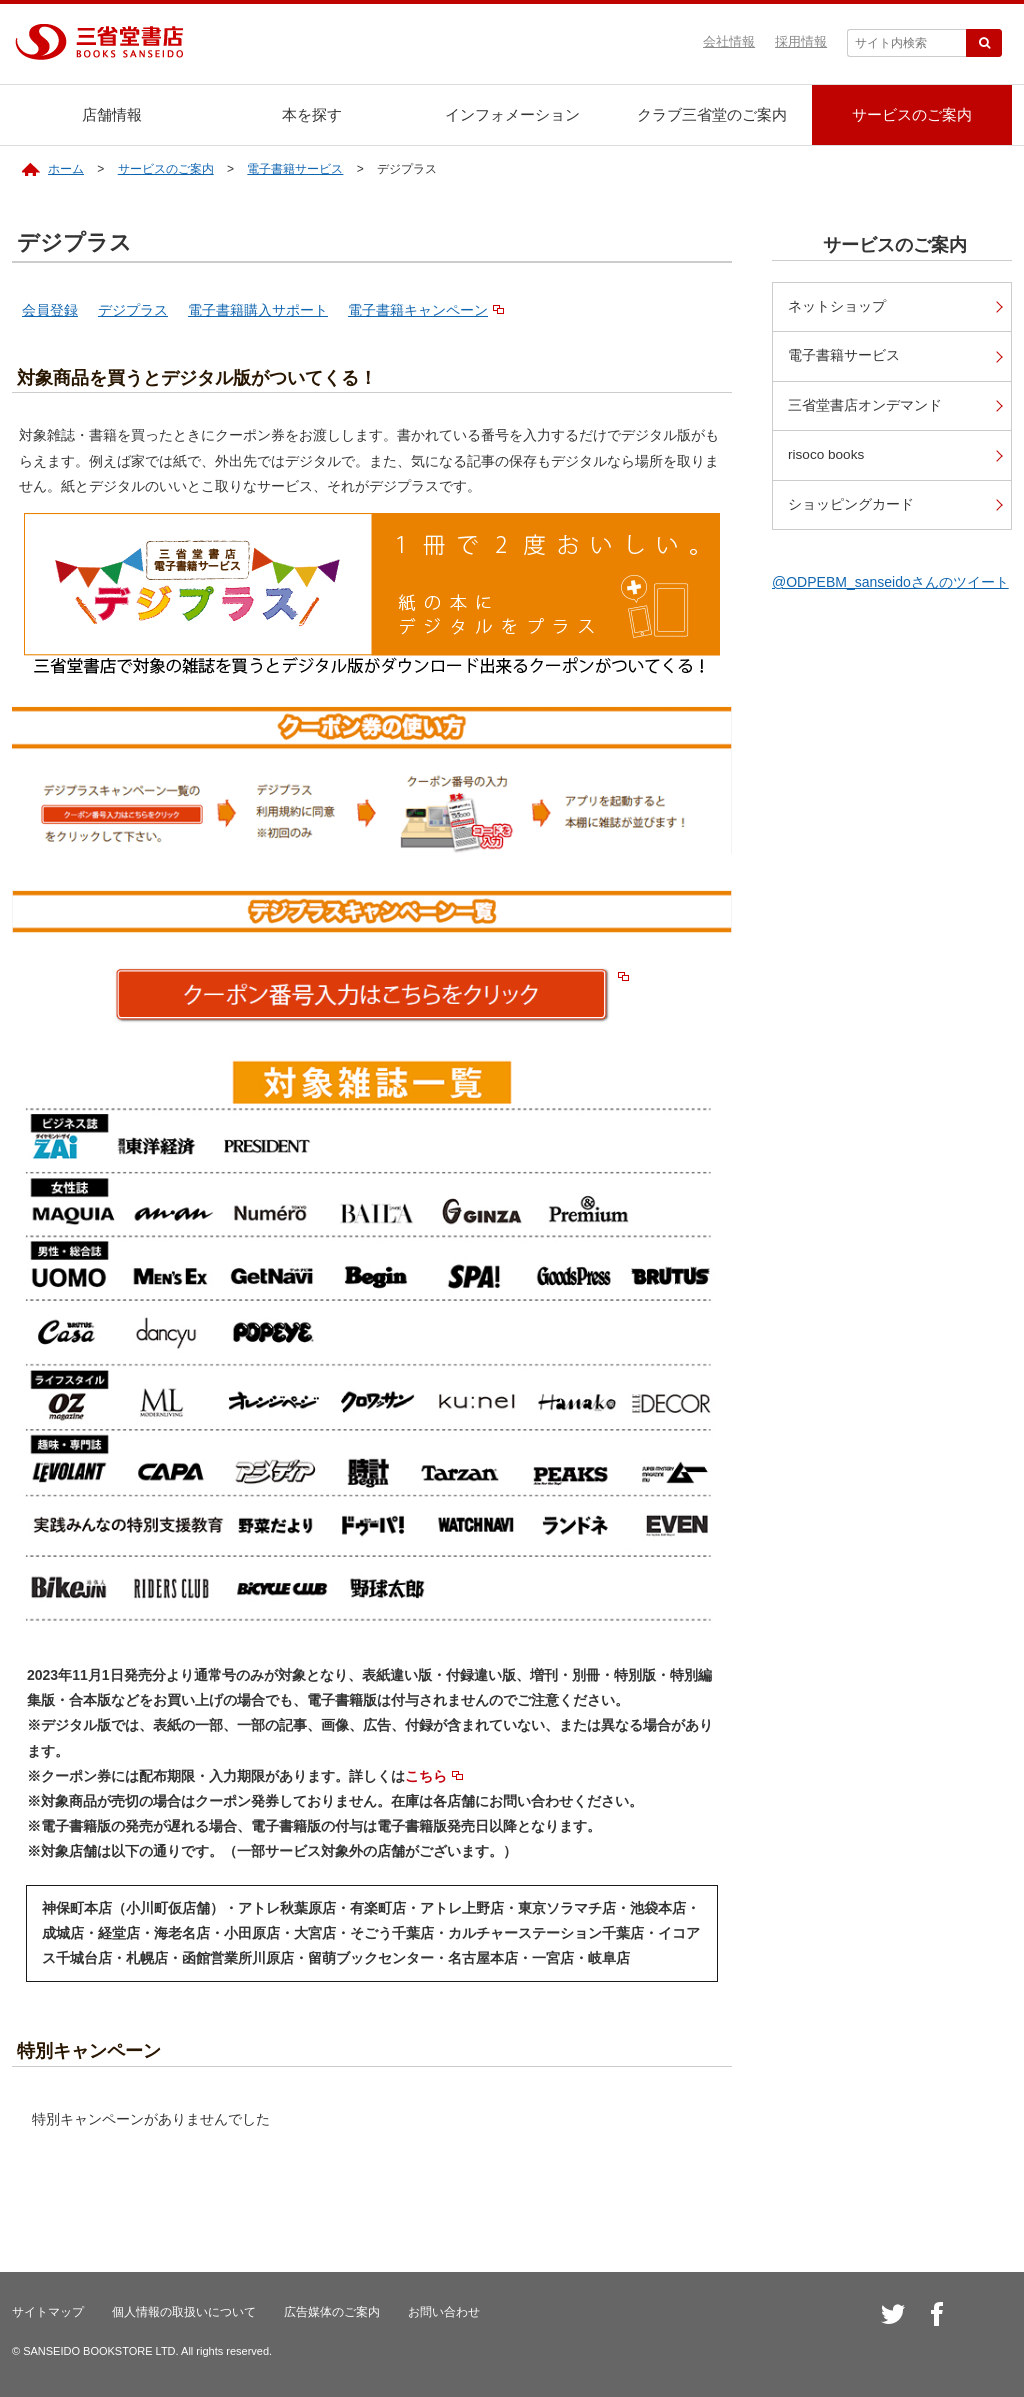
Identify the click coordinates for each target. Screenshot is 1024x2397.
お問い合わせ (444, 2312)
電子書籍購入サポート (258, 310)
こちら (426, 1776)
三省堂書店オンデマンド (865, 405)
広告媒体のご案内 (332, 2312)
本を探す (312, 114)
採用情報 (801, 41)
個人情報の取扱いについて (184, 2312)
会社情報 (729, 41)
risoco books (826, 454)
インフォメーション (512, 114)
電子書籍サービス (295, 169)
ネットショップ (837, 306)
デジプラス (133, 310)
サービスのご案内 (912, 114)
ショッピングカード (851, 504)
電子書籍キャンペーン (418, 310)
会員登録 (50, 310)
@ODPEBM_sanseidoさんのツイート (890, 582)
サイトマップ (48, 2312)
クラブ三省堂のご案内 (712, 114)
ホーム (66, 169)
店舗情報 (112, 114)
